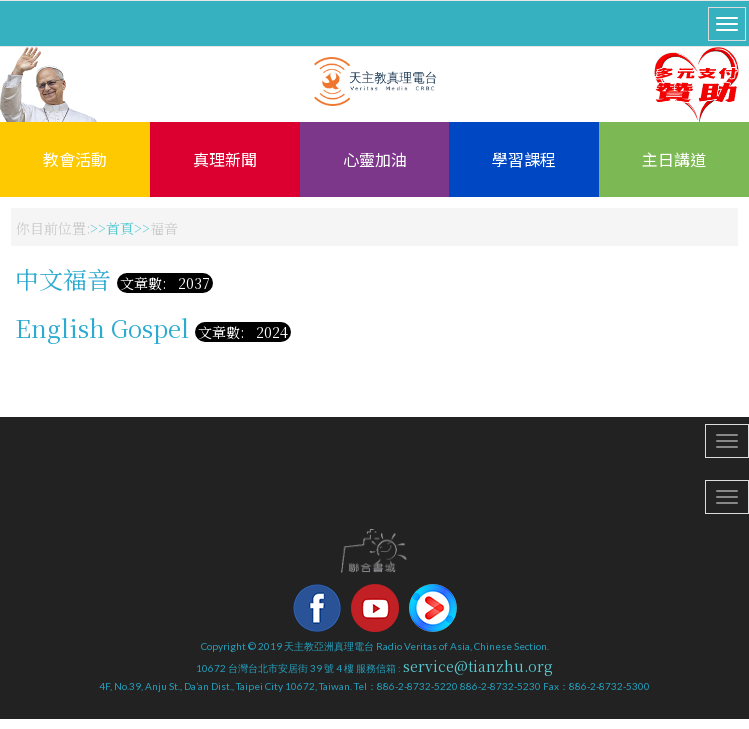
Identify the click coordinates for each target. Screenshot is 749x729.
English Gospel (102, 327)
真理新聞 (225, 159)
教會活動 (75, 159)
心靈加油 (375, 159)
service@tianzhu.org (478, 666)
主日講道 (674, 159)
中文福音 (63, 278)
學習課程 (524, 159)
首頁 (120, 228)
